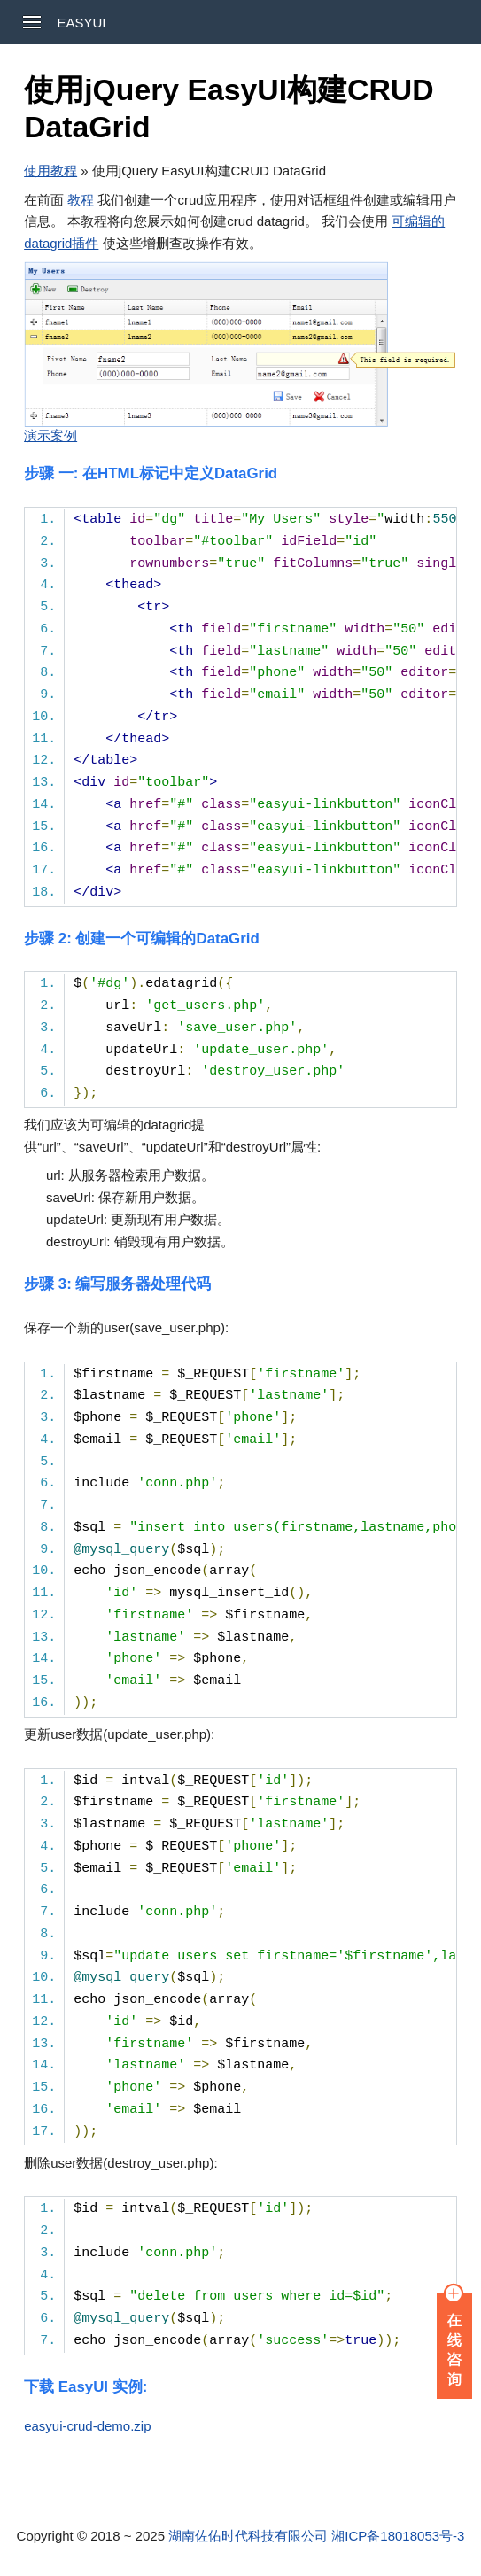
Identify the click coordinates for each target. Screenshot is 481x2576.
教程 (80, 199)
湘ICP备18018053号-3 (397, 2535)
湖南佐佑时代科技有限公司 (248, 2535)
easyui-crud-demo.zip (87, 2425)
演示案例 (50, 435)
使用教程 (50, 170)
